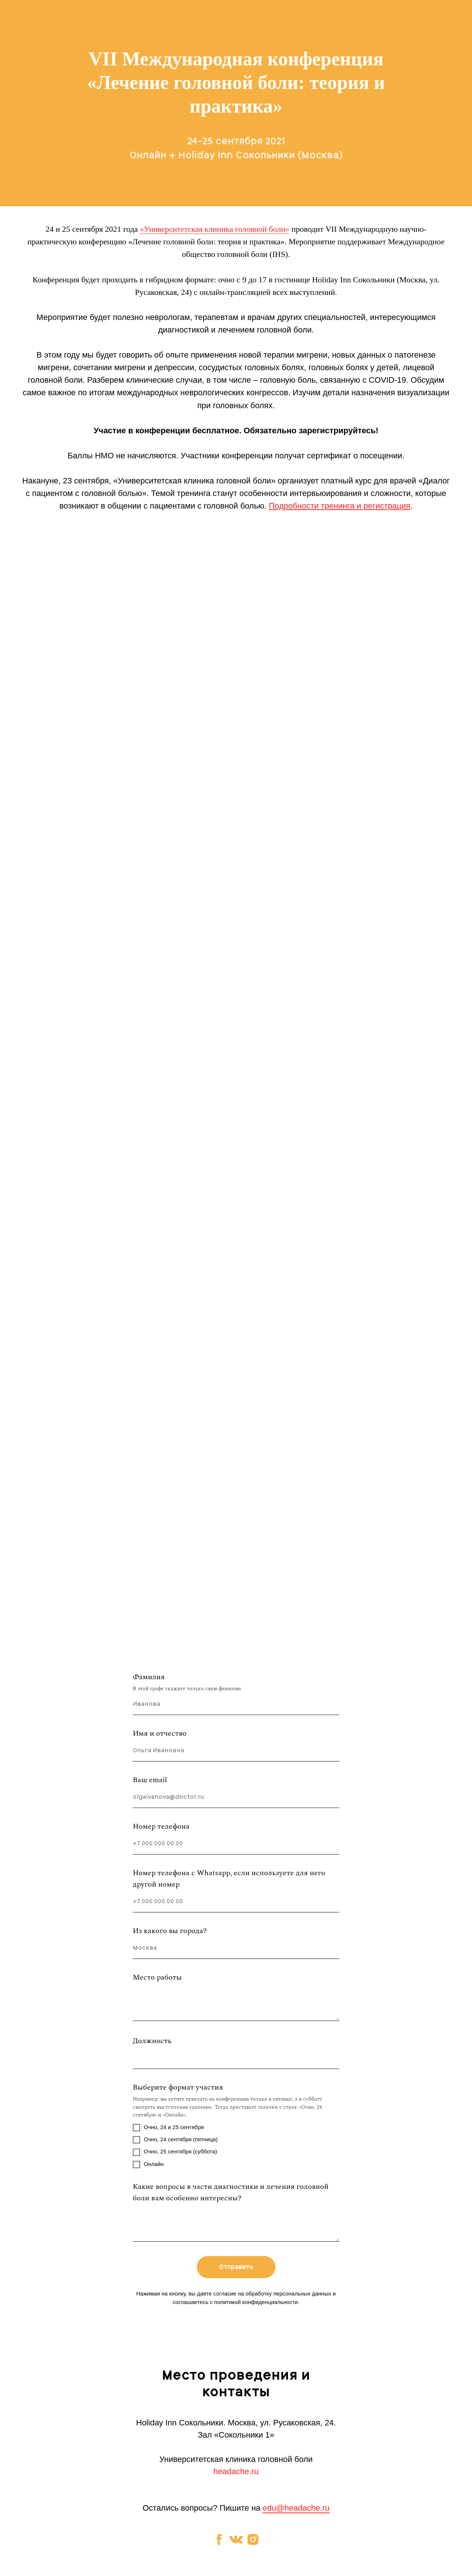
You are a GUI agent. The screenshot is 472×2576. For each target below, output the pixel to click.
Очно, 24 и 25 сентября (168, 2127)
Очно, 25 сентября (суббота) (175, 2152)
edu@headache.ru (296, 2508)
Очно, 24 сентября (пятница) (175, 2139)
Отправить (236, 2267)
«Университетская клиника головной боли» (214, 229)
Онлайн (148, 2164)
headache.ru (236, 2471)
